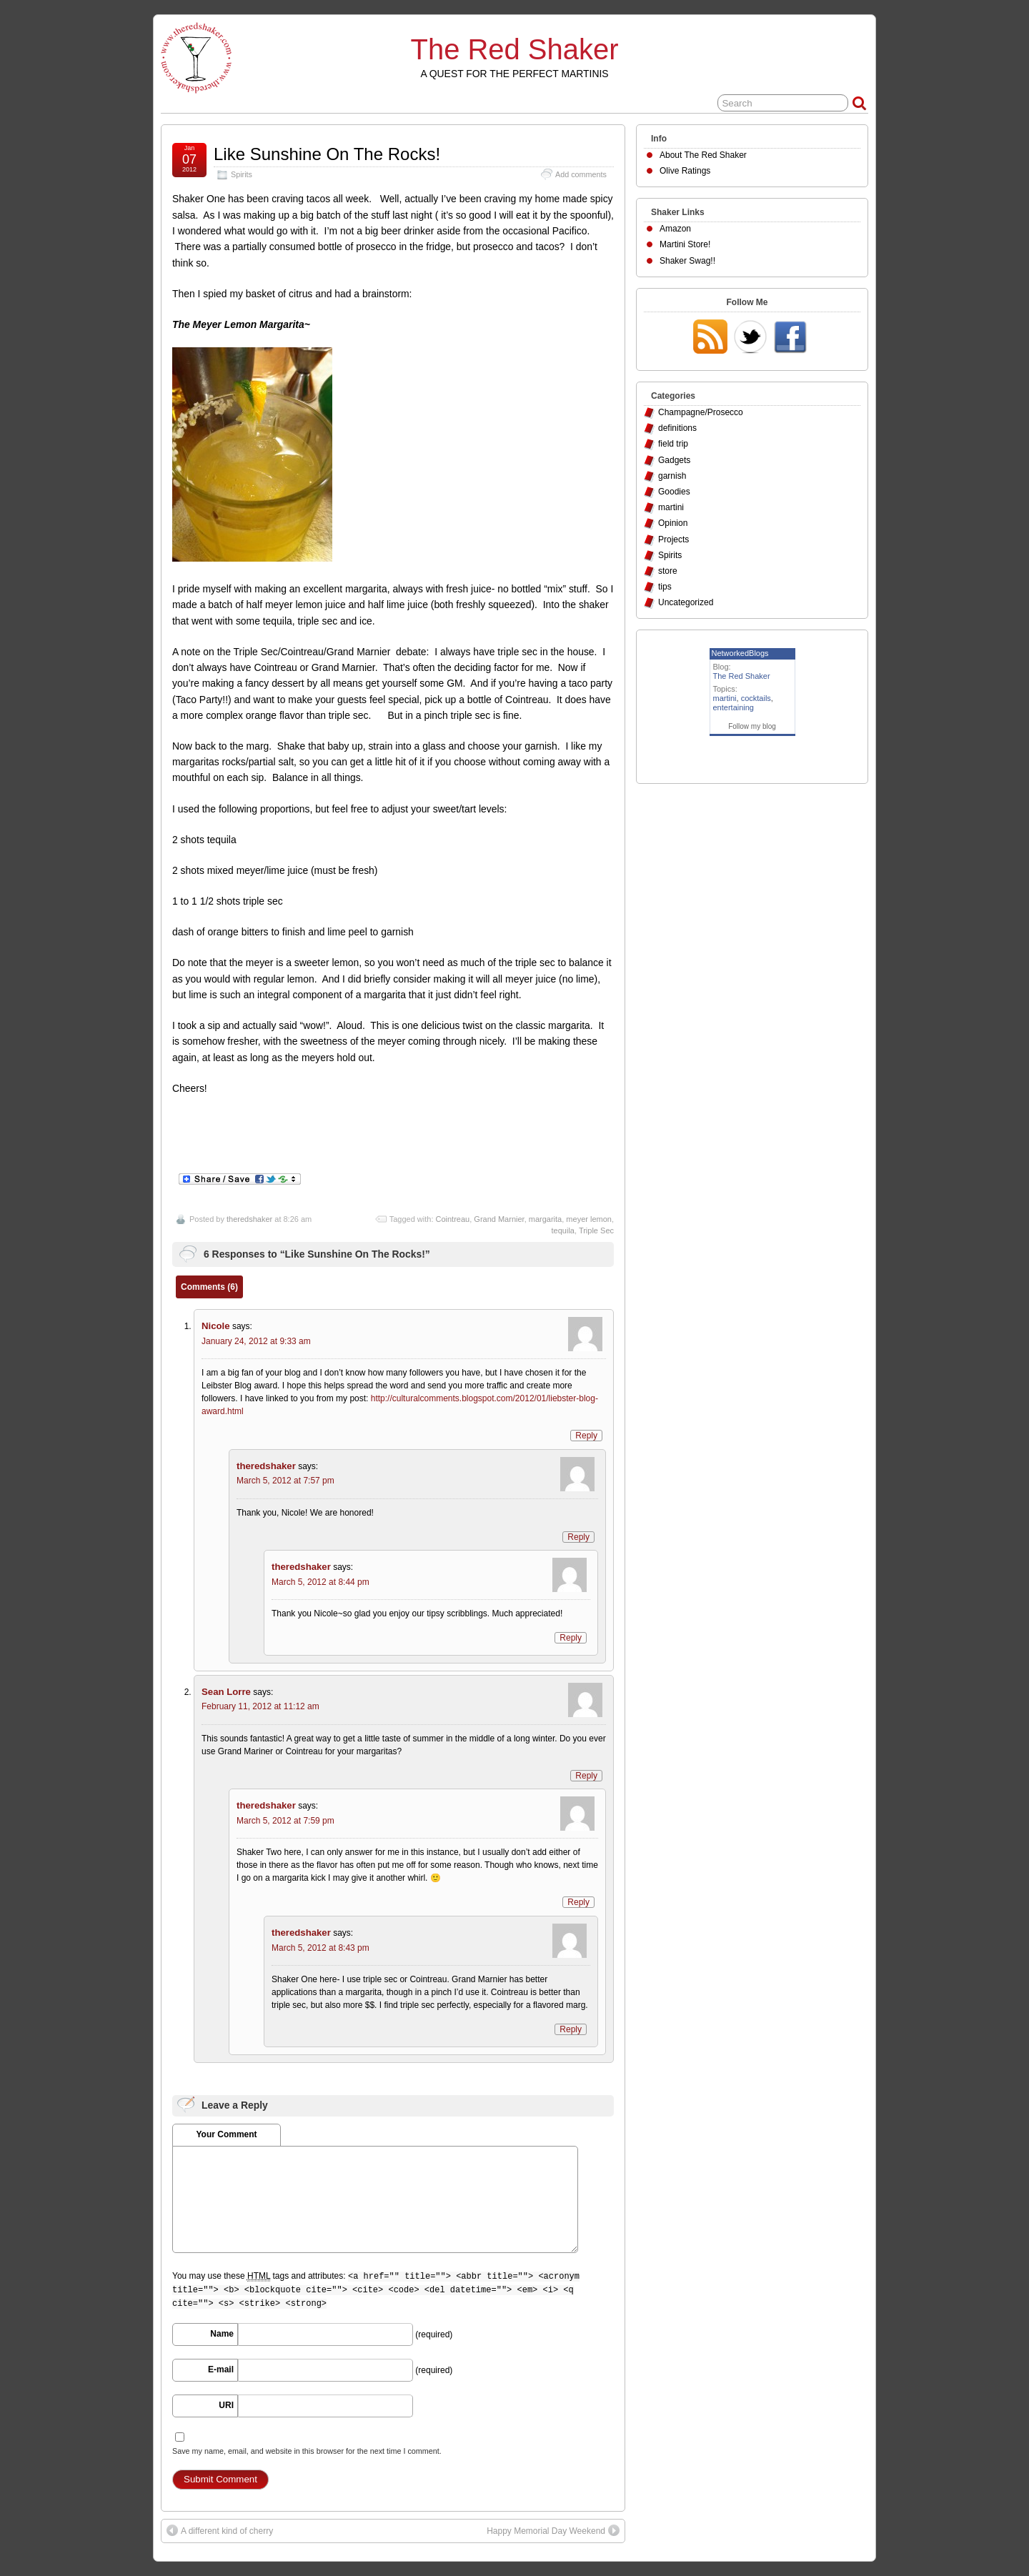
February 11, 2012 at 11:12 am (260, 1706)
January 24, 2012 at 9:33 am (256, 1341)
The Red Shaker (515, 49)
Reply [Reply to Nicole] (586, 1436)
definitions (677, 428)
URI (226, 2405)
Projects (673, 539)
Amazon (675, 229)
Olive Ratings (685, 171)
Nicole (216, 1326)
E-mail (221, 2369)
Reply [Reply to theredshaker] (578, 1537)
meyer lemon (589, 1219)
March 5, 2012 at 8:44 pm (320, 1582)
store (667, 571)
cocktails (756, 698)
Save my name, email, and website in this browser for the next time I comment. (307, 2451)
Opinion (672, 523)
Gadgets (674, 460)
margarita (545, 1219)
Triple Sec (596, 1230)
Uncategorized (685, 602)
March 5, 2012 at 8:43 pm (320, 1948)
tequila (563, 1230)
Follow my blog (752, 726)
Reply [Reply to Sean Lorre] (586, 1776)
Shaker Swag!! (687, 261)
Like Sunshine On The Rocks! (327, 154)
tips (665, 587)
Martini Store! (685, 244)
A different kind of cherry (227, 2531)
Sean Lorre (226, 1691)
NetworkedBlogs (740, 653)
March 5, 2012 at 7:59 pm (285, 1821)
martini (671, 507)
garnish (672, 476)
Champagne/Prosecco (700, 412)
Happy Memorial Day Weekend (546, 2531)
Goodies (674, 492)
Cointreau (453, 1219)
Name (222, 2334)
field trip (673, 444)
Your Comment (226, 2134)
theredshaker (249, 1219)
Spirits (241, 174)
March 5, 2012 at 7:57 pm (285, 1481)
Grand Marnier (499, 1219)
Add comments (581, 174)
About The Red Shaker (703, 155)
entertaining (734, 707)
